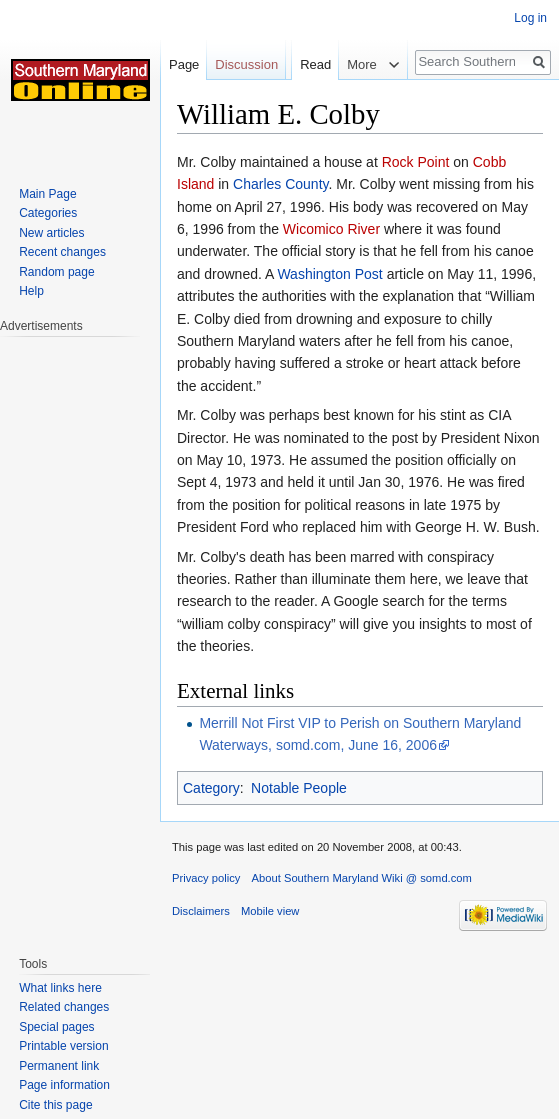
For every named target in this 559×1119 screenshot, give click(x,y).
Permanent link (59, 1066)
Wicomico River (331, 229)
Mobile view (270, 911)
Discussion (246, 64)
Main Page (47, 194)
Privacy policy (206, 878)
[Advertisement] (80, 636)
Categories (48, 213)
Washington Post (329, 274)
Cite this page (55, 1105)
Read (315, 64)
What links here (60, 988)
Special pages (56, 1027)
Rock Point (416, 162)
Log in (530, 18)
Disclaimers (201, 911)
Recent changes (62, 252)
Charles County (280, 184)
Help (31, 291)
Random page (56, 272)
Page (184, 64)
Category (211, 788)
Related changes (64, 1007)
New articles (51, 233)
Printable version (63, 1046)
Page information (64, 1085)
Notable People (299, 788)
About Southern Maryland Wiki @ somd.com (362, 878)
